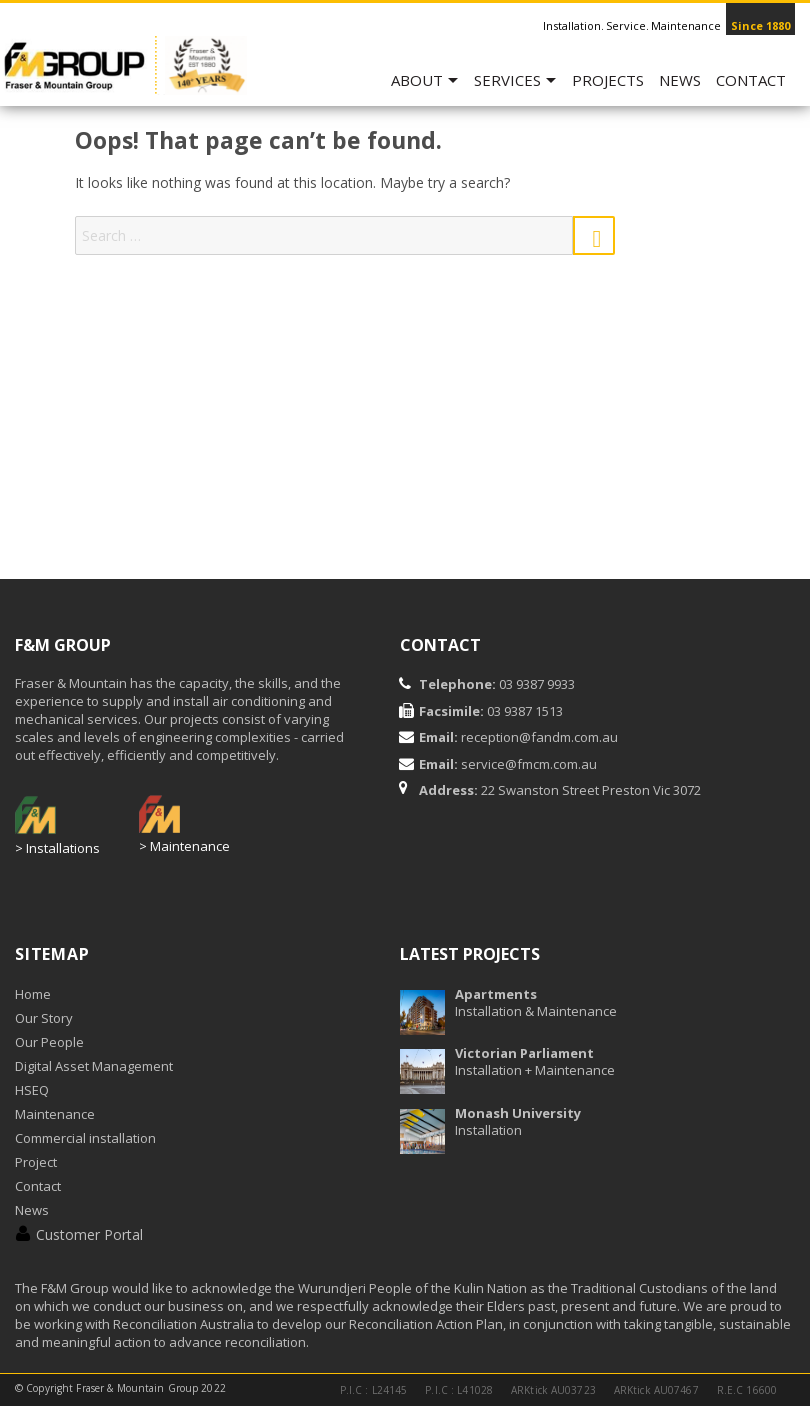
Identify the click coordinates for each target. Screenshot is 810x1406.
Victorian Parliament (524, 1053)
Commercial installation (85, 1138)
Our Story (44, 1018)
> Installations (57, 848)
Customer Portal (89, 1234)
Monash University (518, 1113)
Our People (49, 1042)
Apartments (496, 994)
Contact (751, 80)
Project (36, 1162)
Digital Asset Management (94, 1066)
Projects (608, 80)
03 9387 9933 (535, 684)
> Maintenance (184, 846)
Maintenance (55, 1114)
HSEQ (32, 1090)
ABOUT (417, 80)
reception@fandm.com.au (539, 737)
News (680, 80)
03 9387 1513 (523, 711)
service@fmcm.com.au (529, 764)
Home (33, 994)
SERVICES (507, 80)
